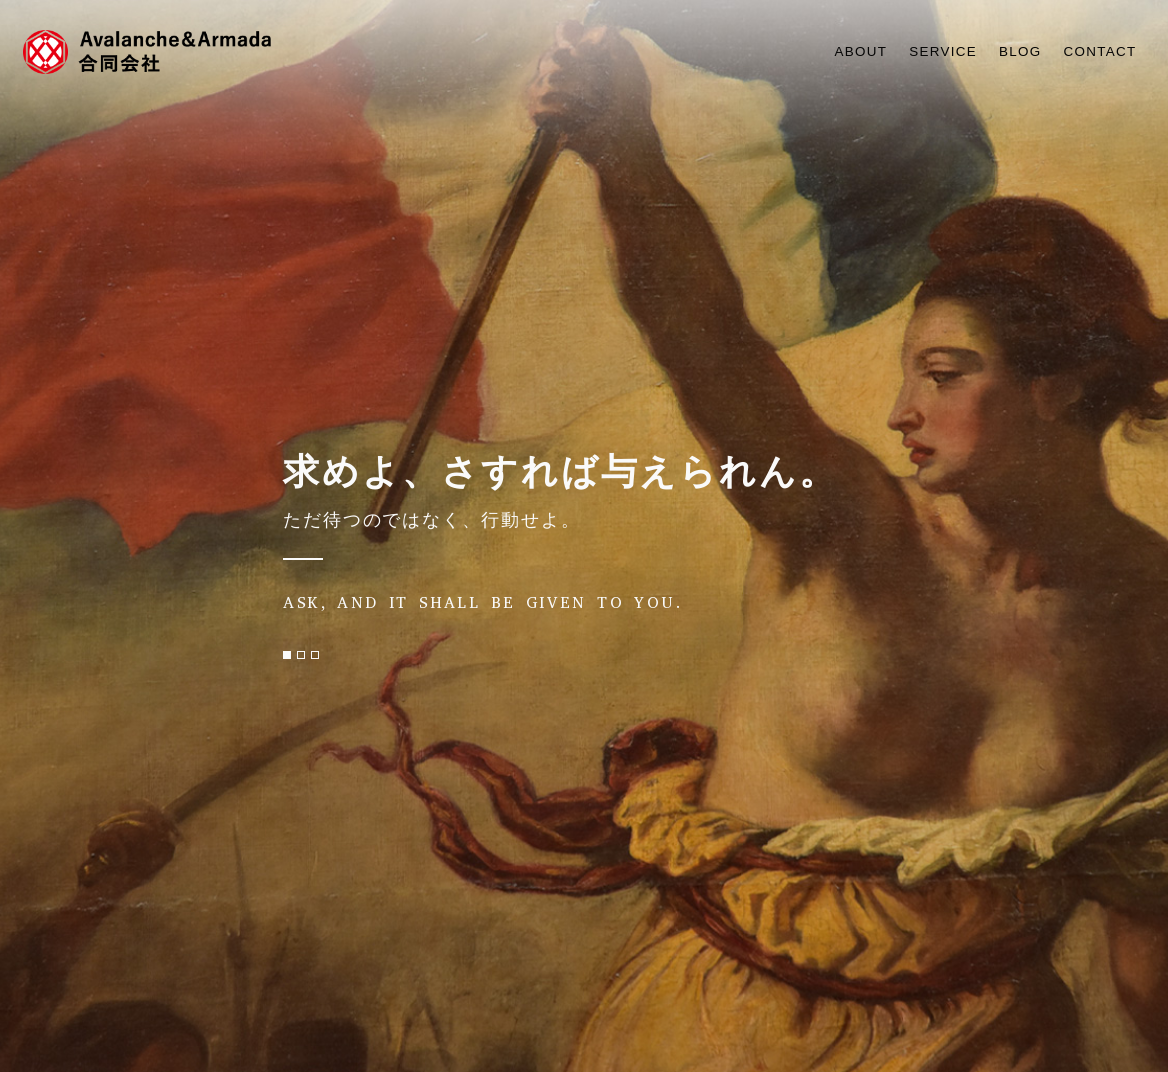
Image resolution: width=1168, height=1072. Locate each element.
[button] (287, 655)
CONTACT (1096, 51)
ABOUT (835, 51)
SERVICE (925, 51)
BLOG (1009, 51)
